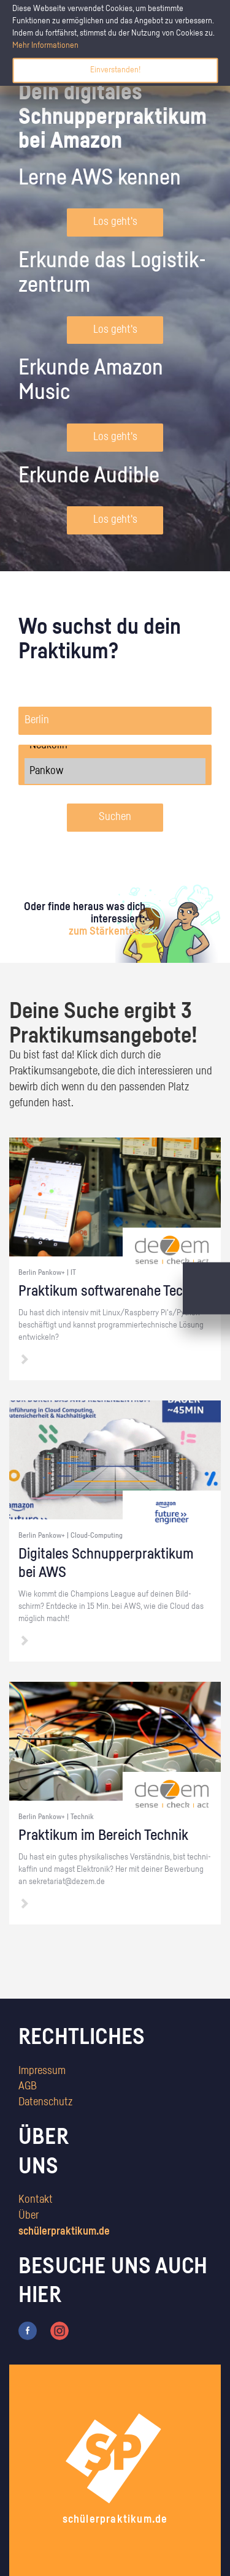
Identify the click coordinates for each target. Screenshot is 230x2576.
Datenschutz (45, 2102)
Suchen (115, 817)
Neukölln (115, 745)
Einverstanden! (115, 70)
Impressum (42, 2070)
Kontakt (35, 2199)
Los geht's (115, 221)
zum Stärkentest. (107, 931)
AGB (27, 2086)
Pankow (115, 771)
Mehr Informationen (45, 45)
